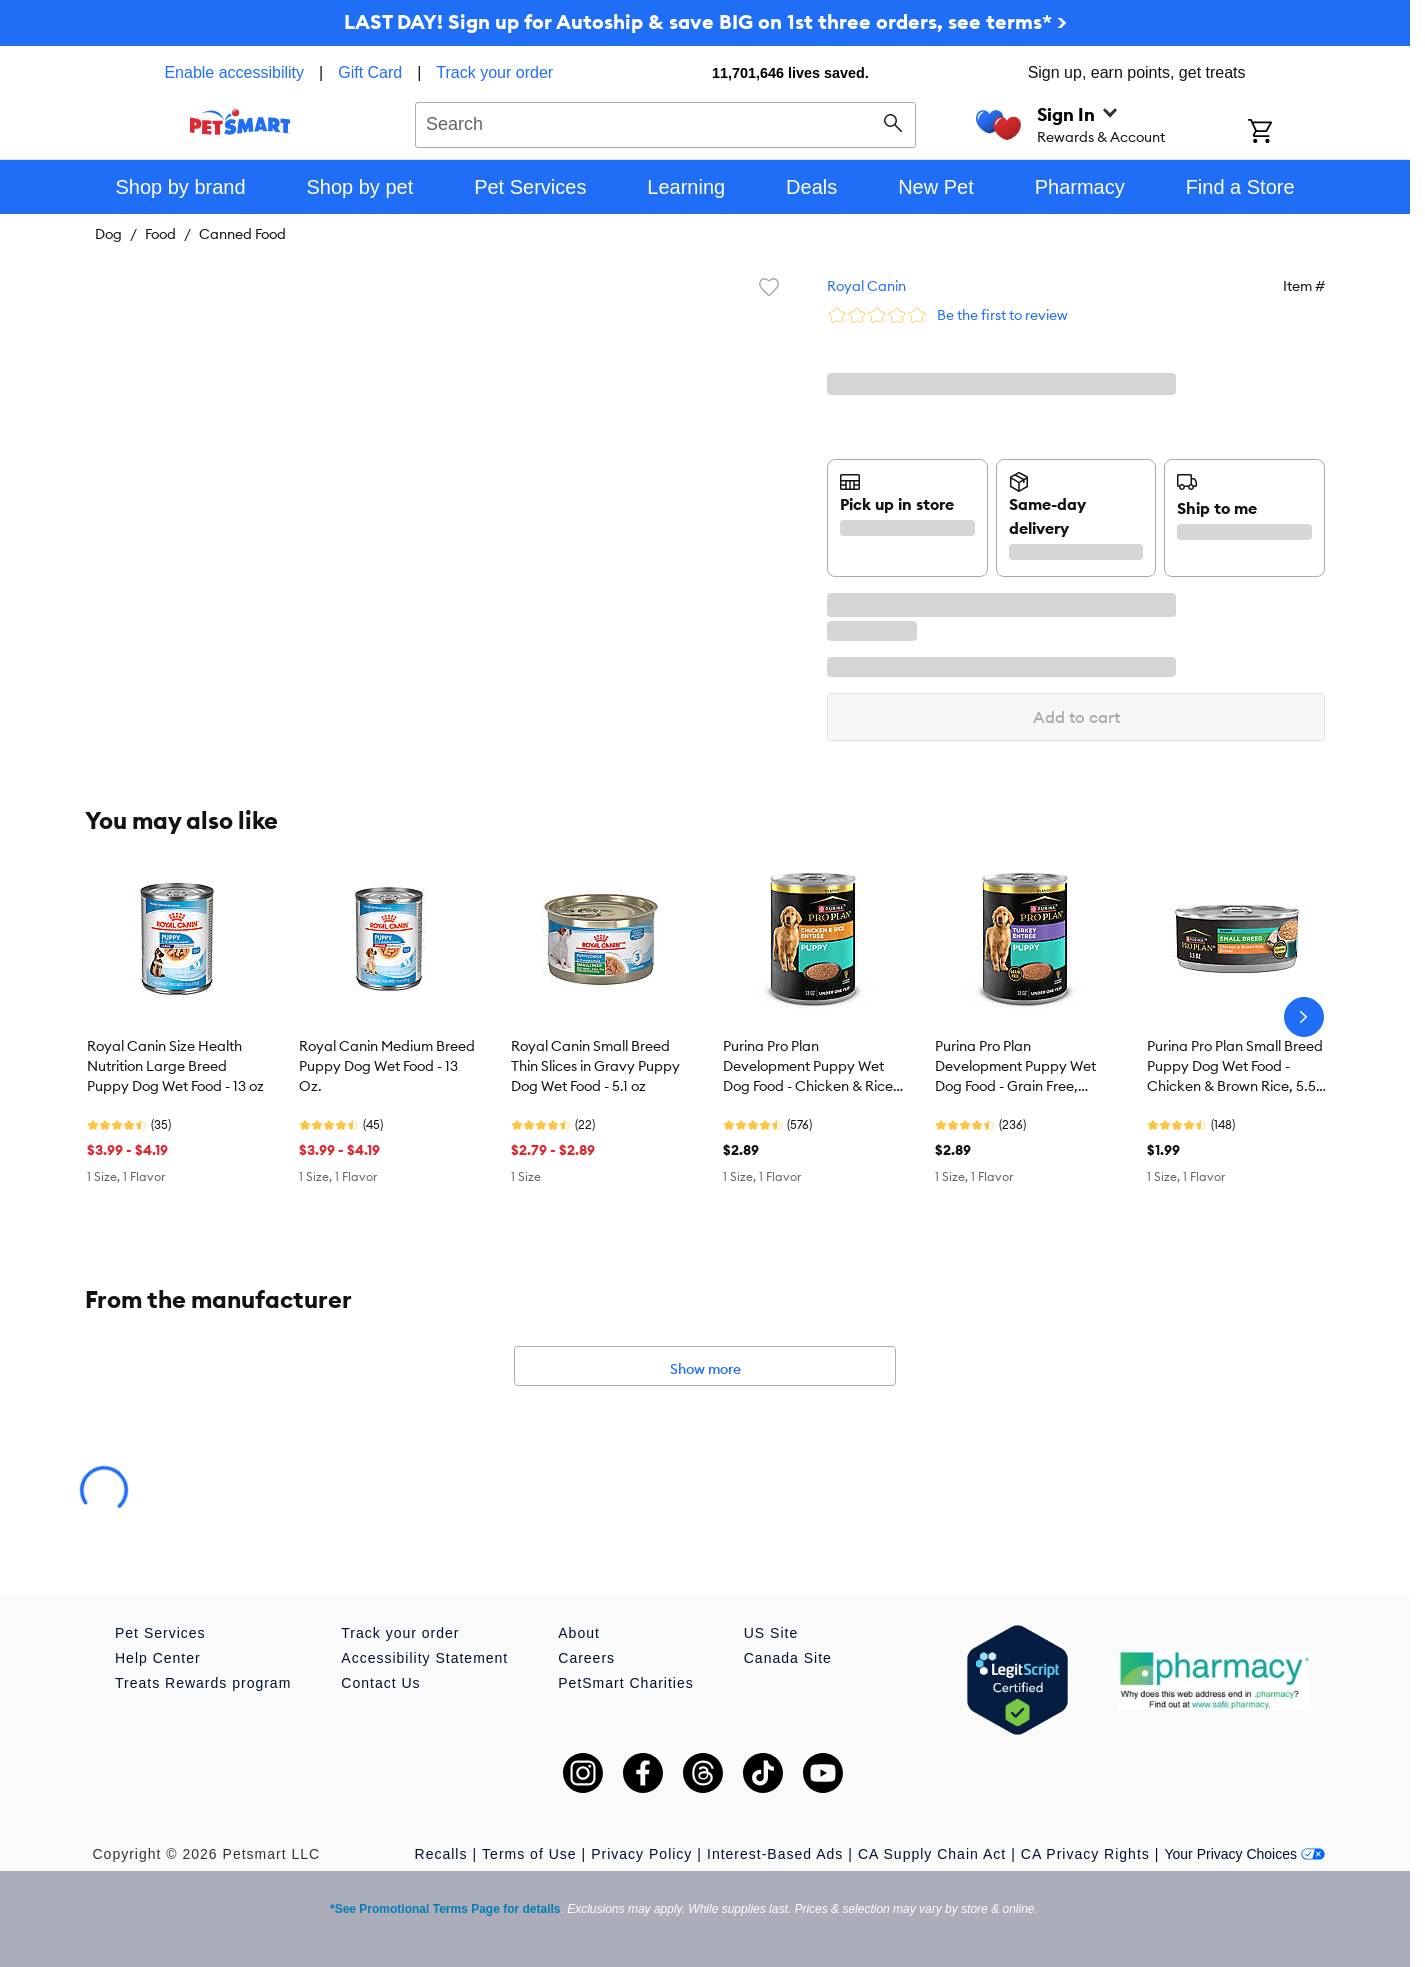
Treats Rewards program (203, 1683)
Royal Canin (866, 286)
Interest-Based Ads (775, 1854)
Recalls (441, 1854)
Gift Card (370, 72)
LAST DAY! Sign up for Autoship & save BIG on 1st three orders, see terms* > (705, 21)
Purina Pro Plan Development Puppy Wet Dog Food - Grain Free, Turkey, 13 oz (1015, 1067)
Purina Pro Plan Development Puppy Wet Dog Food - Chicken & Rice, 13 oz (810, 1067)
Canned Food (242, 234)
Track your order (494, 72)
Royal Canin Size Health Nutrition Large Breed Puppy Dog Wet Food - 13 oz (175, 1066)
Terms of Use (529, 1854)
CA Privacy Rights (1085, 1854)
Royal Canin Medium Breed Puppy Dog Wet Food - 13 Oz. (387, 1066)
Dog (108, 234)
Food (160, 234)
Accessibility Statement (424, 1658)
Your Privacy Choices (1244, 1854)
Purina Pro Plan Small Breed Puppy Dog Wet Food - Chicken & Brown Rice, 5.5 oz (1235, 1067)
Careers (586, 1658)
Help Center (158, 1658)
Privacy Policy (641, 1854)
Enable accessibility (234, 72)
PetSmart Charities (625, 1683)
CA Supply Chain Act (932, 1854)
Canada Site (788, 1658)
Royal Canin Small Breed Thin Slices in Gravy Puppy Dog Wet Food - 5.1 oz (595, 1066)
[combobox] (665, 122)
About (579, 1633)
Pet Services (160, 1633)
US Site (771, 1633)
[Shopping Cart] (1286, 133)
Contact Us (380, 1683)
